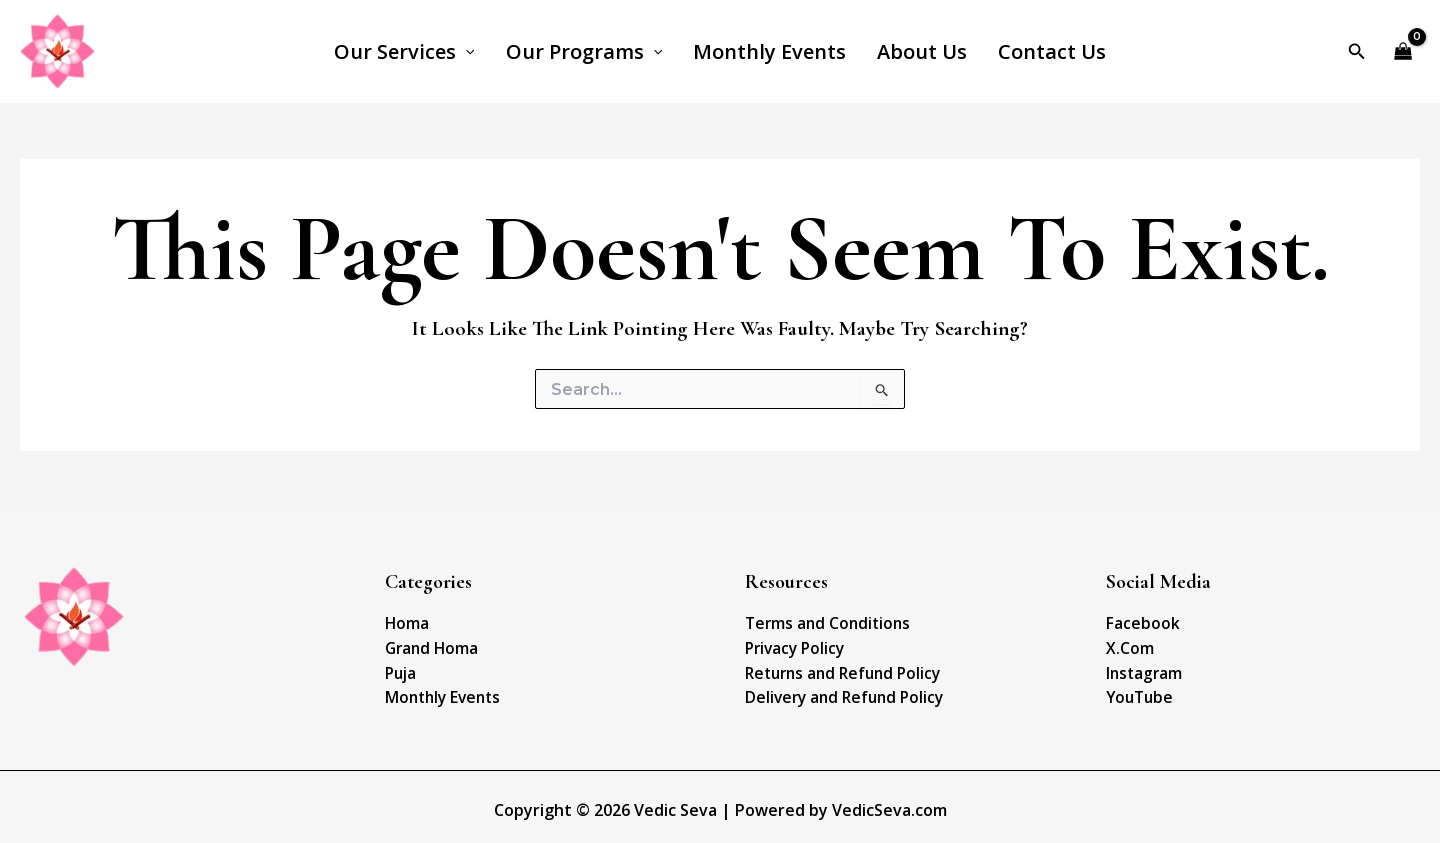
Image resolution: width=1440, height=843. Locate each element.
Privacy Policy (791, 646)
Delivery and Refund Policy (837, 692)
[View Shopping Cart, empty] (1403, 51)
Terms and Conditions (823, 623)
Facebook (1139, 623)
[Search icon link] (1357, 52)
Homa (406, 623)
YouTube (1137, 692)
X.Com (1128, 646)
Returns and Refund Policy (837, 669)
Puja (400, 669)
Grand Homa (429, 646)
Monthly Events (439, 692)
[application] (471, 52)
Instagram (1143, 669)
